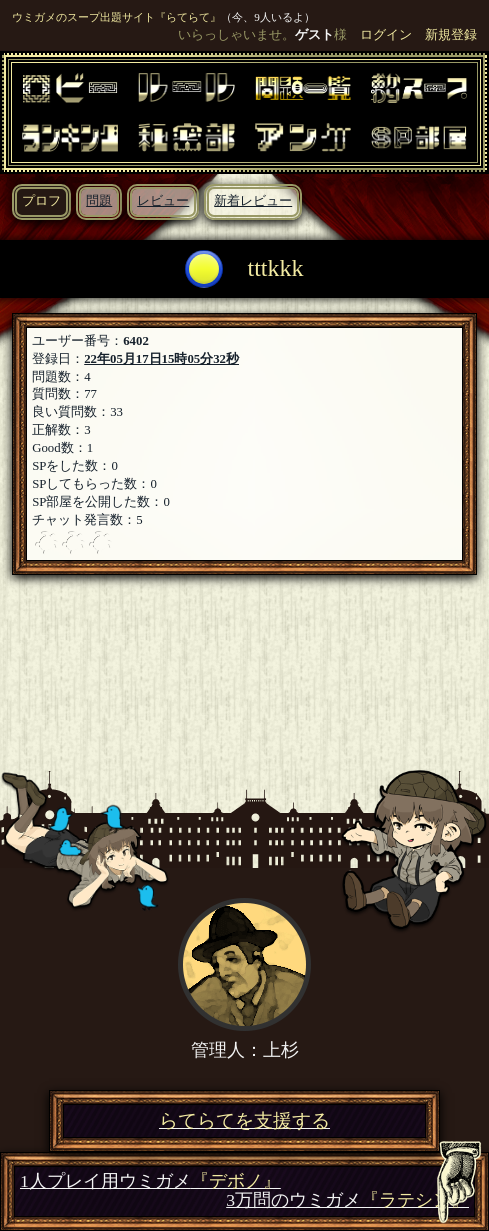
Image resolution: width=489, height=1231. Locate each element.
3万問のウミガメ (347, 1200)
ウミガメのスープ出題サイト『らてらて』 (116, 17)
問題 (99, 201)
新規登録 (451, 35)
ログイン (386, 35)
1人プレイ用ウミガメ (150, 1181)
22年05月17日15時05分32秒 (161, 359)
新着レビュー (253, 201)
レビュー (163, 201)
